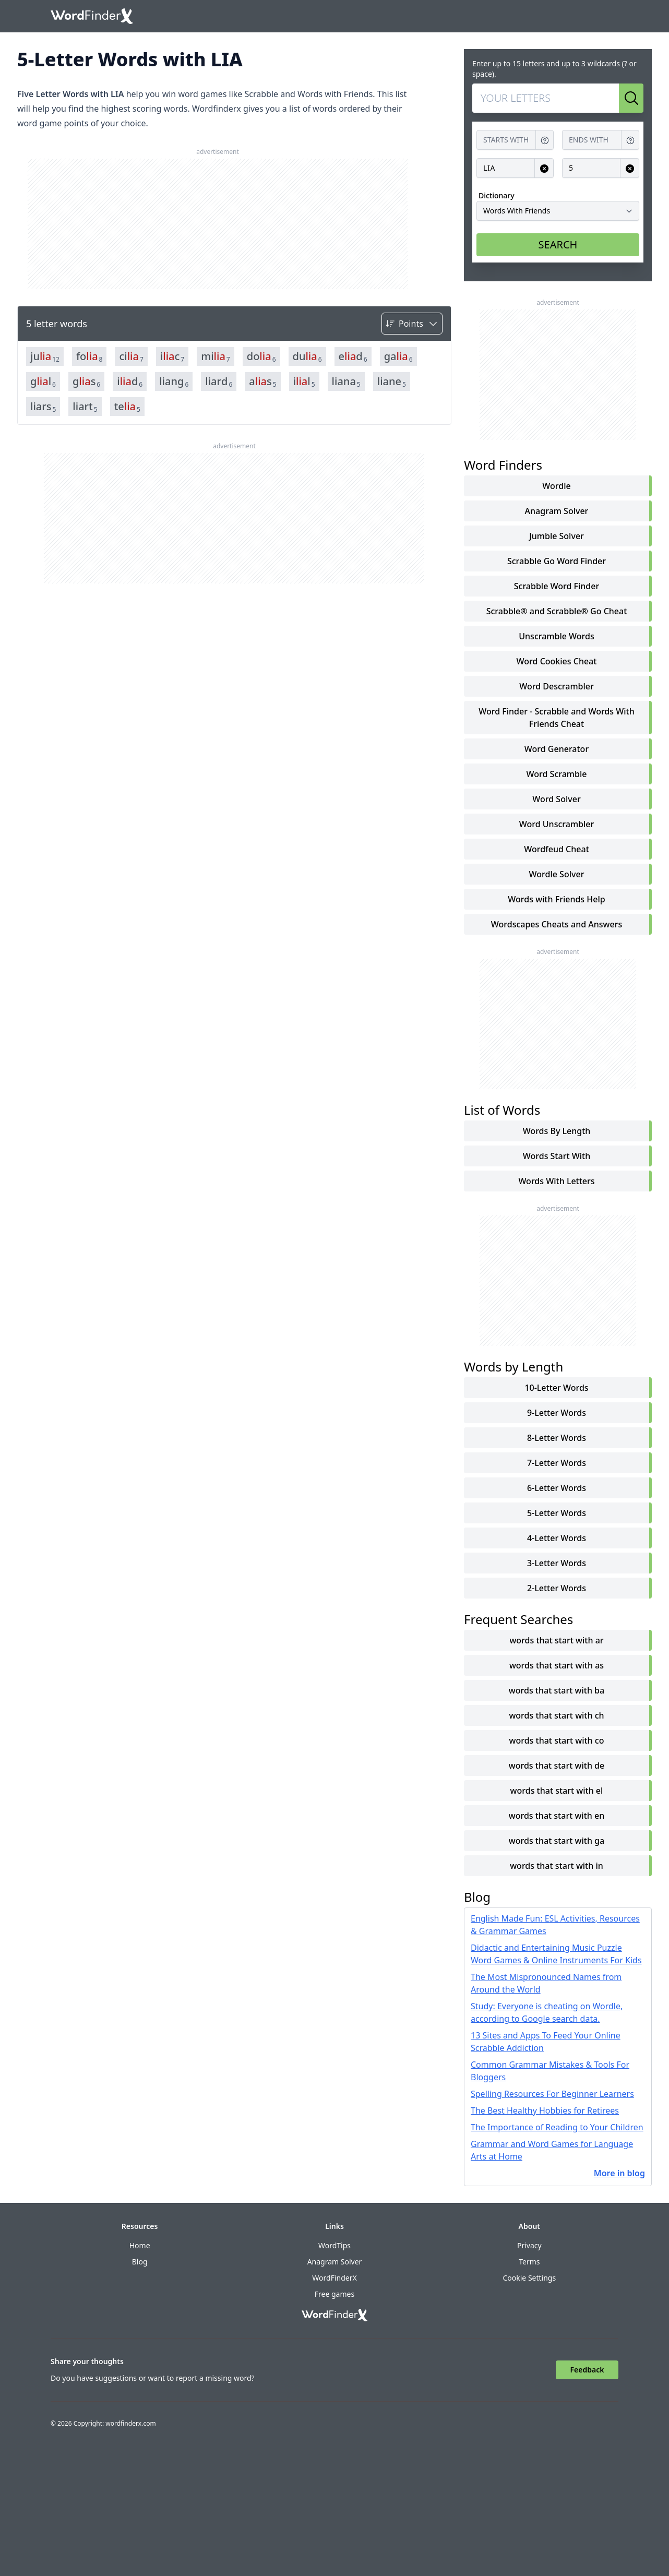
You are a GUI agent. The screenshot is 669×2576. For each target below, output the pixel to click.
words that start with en (556, 1815)
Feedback (587, 2370)
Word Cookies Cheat (557, 661)
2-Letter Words (556, 1588)
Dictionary (497, 195)
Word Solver (556, 799)
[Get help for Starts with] (544, 140)
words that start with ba (556, 1690)
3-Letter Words (556, 1563)
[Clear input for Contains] (544, 168)
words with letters (556, 1181)
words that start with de (556, 1765)
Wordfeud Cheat (556, 849)
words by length (557, 1131)
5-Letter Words (556, 1513)
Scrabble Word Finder (556, 586)
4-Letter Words (556, 1538)
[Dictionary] (557, 211)
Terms (529, 2262)
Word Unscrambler (556, 824)
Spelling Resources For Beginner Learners (552, 2094)
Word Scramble (557, 774)
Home (139, 2245)
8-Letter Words (556, 1438)
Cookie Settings (529, 2278)
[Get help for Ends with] (630, 140)
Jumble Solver (556, 536)
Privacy (529, 2245)
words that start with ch (556, 1715)
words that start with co (556, 1740)
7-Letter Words (556, 1463)
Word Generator (556, 749)
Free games (334, 2294)
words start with (557, 1156)
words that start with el (556, 1790)
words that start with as (556, 1665)
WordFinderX (334, 2278)
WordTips (334, 2245)
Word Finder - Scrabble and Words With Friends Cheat (557, 718)
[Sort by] (412, 324)
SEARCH (558, 244)
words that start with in (556, 1865)
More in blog (619, 2173)
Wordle (556, 486)
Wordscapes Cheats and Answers (557, 924)
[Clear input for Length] (630, 168)
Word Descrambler (556, 686)
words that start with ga (556, 1840)
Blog (140, 2262)
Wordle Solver (556, 874)
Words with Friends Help (556, 899)
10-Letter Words (556, 1387)
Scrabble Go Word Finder (556, 561)
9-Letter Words (556, 1412)
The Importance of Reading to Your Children (557, 2127)
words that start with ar (556, 1640)
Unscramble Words (556, 636)
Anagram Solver (557, 511)
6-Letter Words (556, 1488)
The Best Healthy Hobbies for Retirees (545, 2110)
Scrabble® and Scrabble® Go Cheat (556, 611)
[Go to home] (92, 16)
